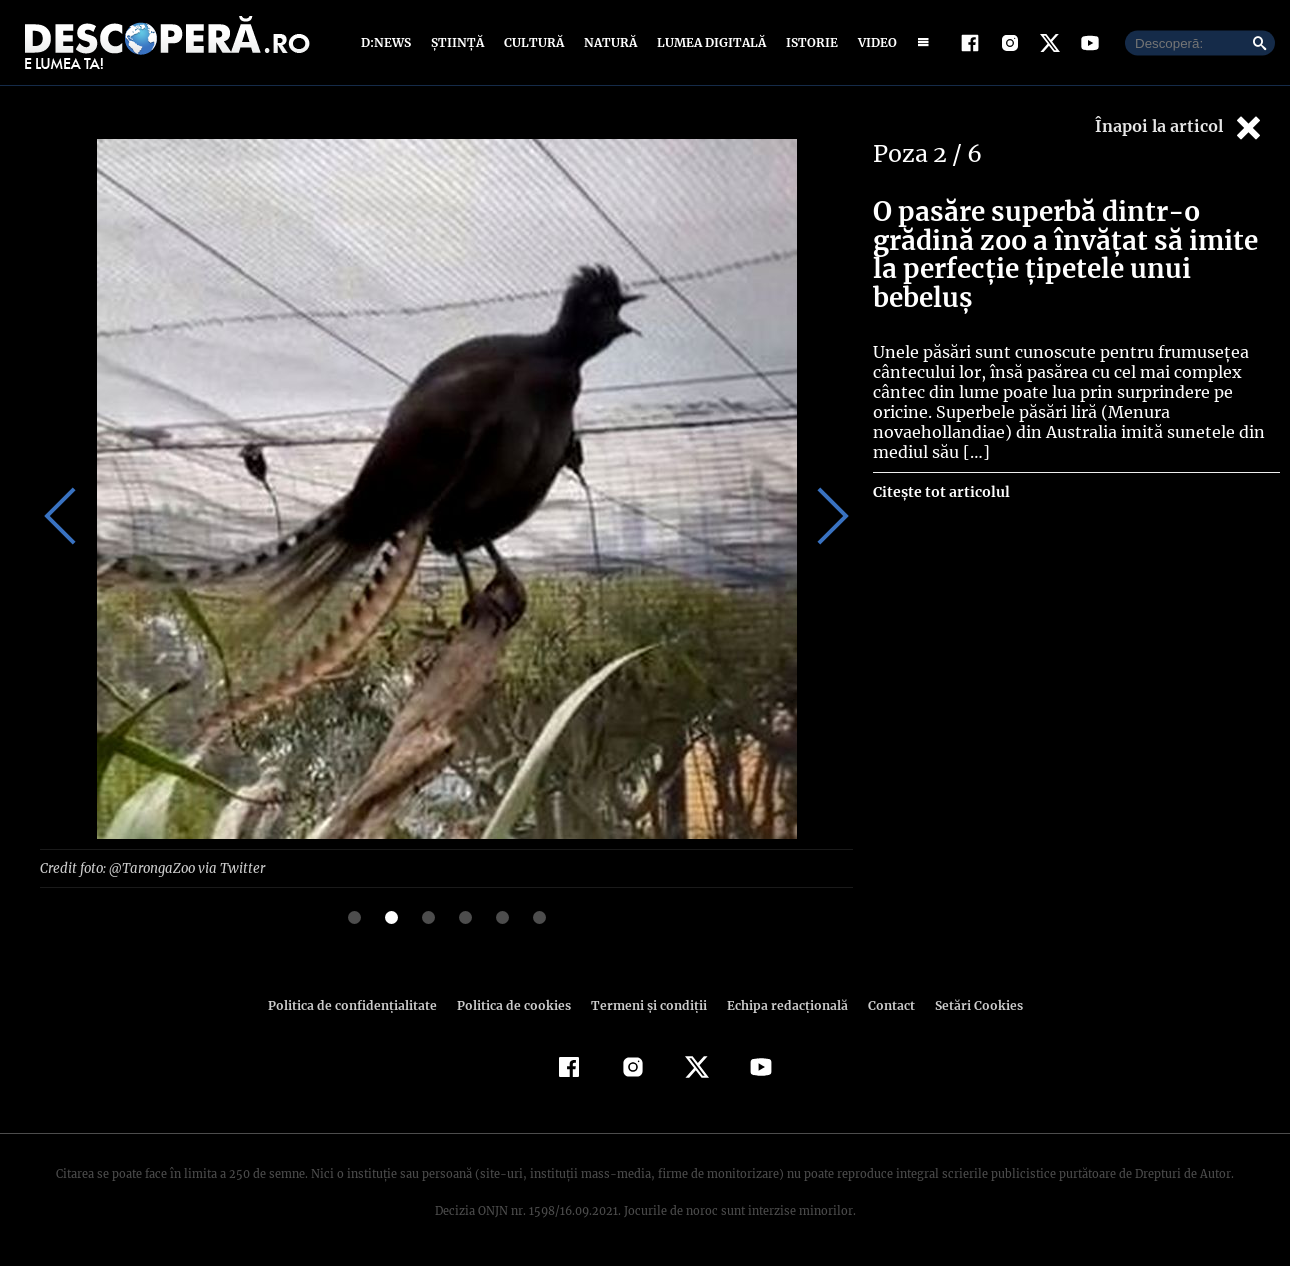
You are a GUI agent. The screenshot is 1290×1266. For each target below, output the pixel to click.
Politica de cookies (516, 1004)
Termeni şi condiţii (646, 1004)
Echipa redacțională (781, 1004)
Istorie (808, 42)
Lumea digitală (708, 42)
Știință (458, 42)
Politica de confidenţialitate (361, 1004)
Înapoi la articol (1180, 127)
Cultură (533, 42)
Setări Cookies (968, 1004)
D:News (389, 42)
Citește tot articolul (940, 492)
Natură (608, 42)
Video (873, 42)
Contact (883, 1004)
